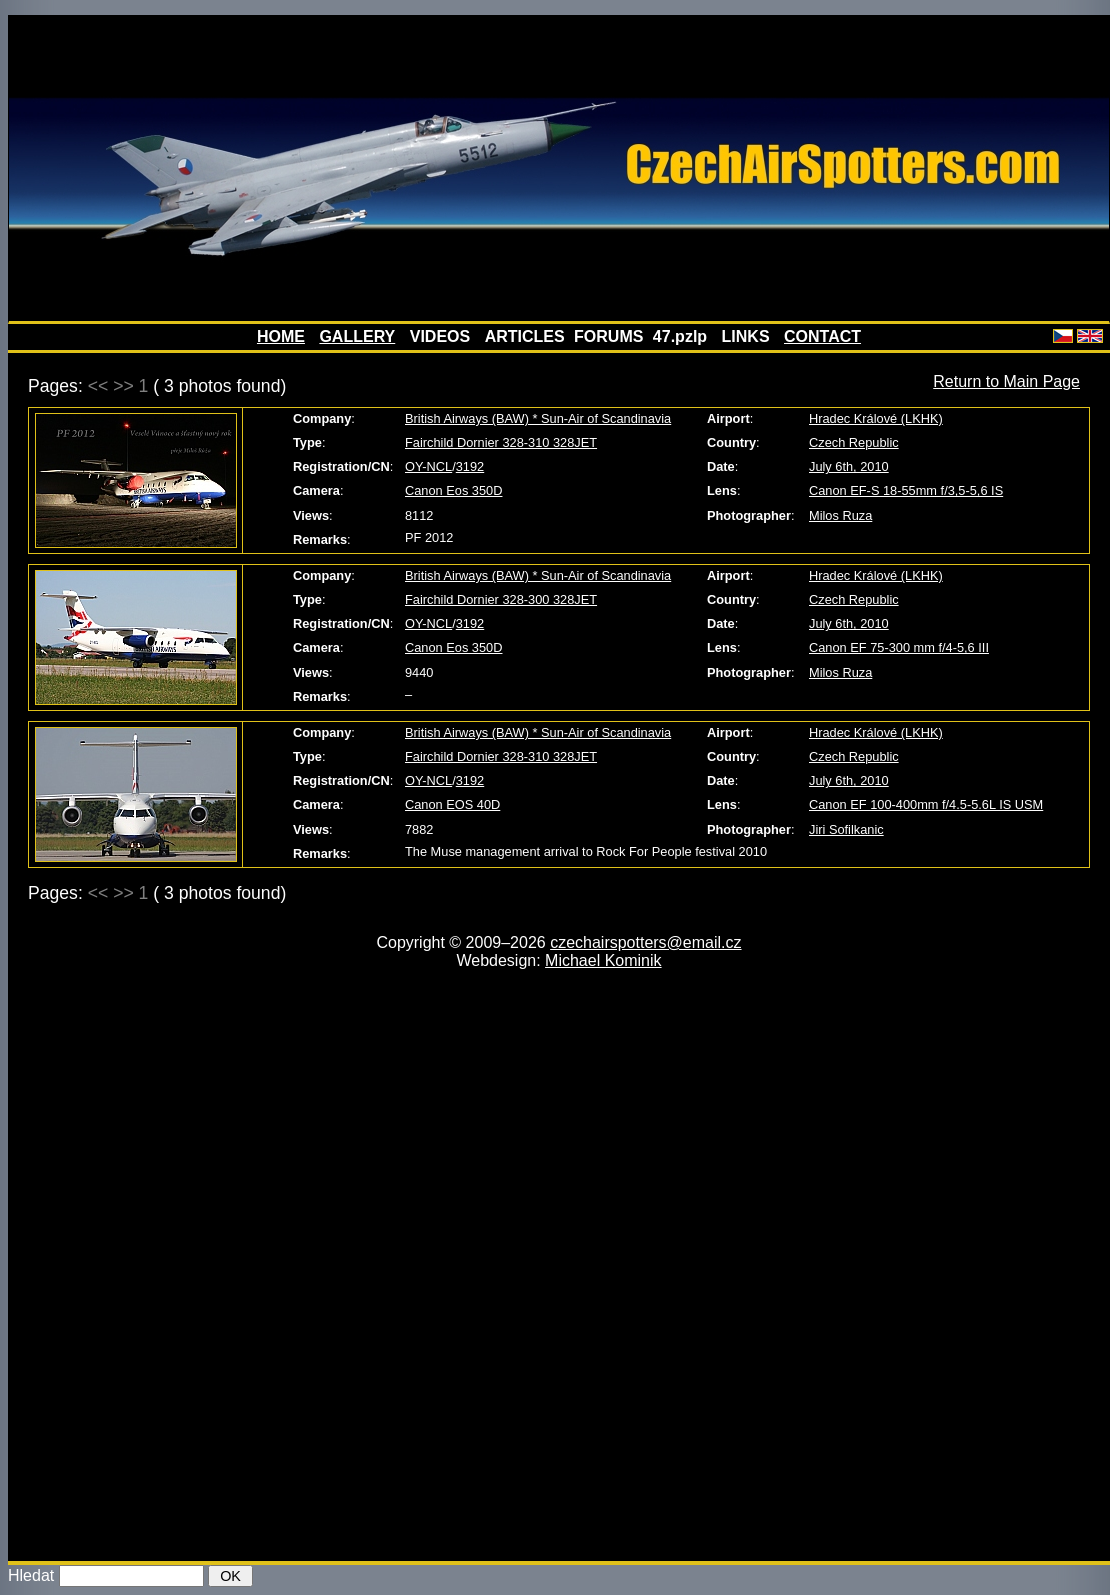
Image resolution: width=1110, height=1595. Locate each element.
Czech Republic (854, 442)
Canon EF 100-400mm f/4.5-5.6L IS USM (926, 804)
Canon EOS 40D (452, 804)
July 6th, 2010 (849, 466)
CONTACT (822, 336)
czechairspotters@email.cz (645, 942)
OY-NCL (428, 466)
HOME (281, 336)
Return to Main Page (1006, 381)
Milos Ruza (840, 515)
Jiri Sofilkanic (846, 829)
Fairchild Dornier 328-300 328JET (501, 599)
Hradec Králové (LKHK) (876, 418)
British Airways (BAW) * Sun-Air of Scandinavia (538, 418)
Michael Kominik (603, 960)
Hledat (31, 1575)
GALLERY (357, 336)
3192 (470, 466)
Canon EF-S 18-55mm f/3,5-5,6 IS (906, 490)
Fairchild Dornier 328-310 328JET (501, 442)
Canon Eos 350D (453, 490)
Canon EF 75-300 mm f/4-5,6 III (899, 647)
